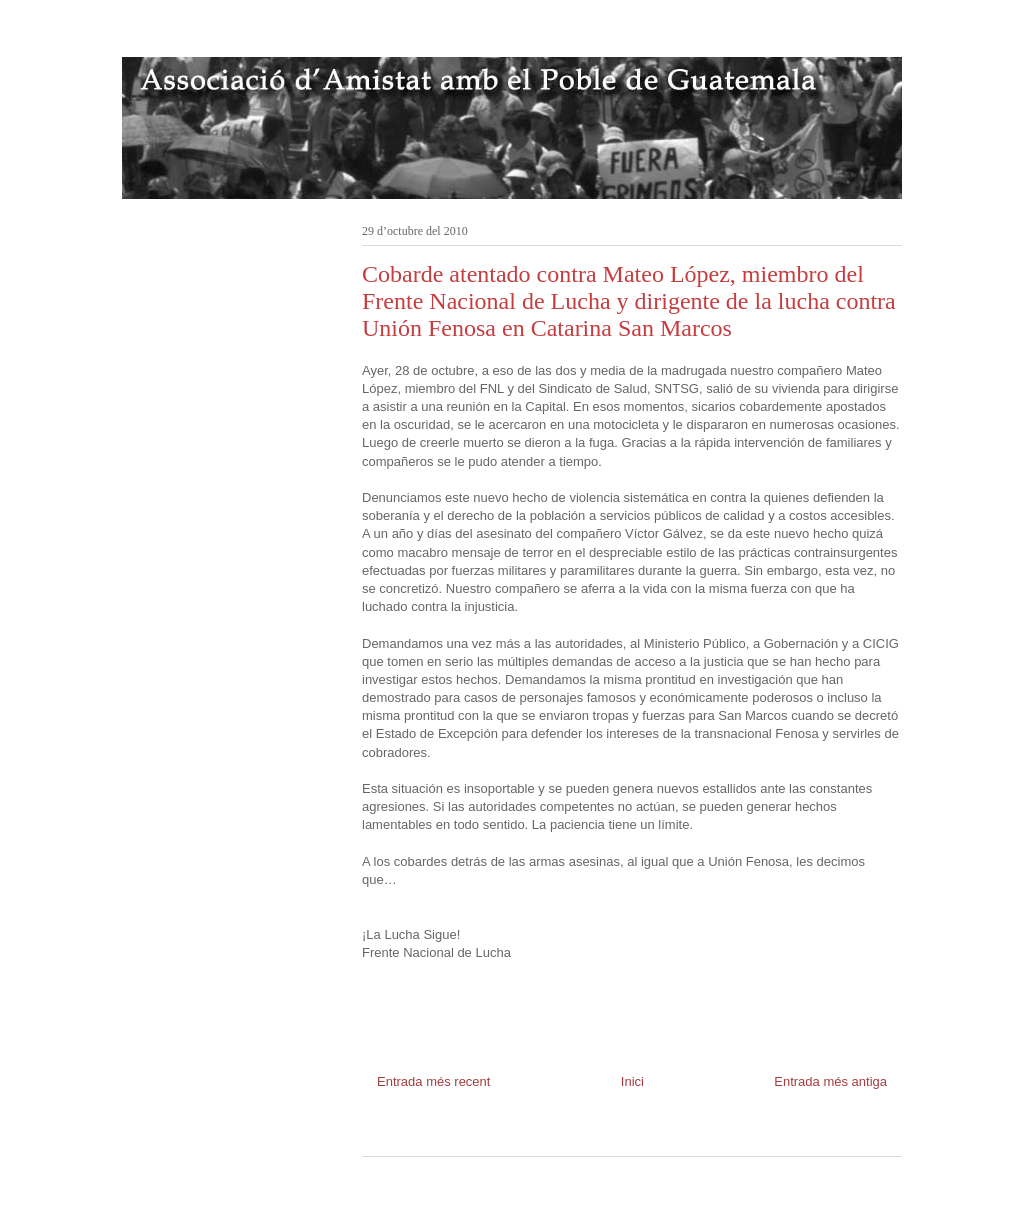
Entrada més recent (433, 1081)
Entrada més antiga (830, 1081)
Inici (632, 1081)
